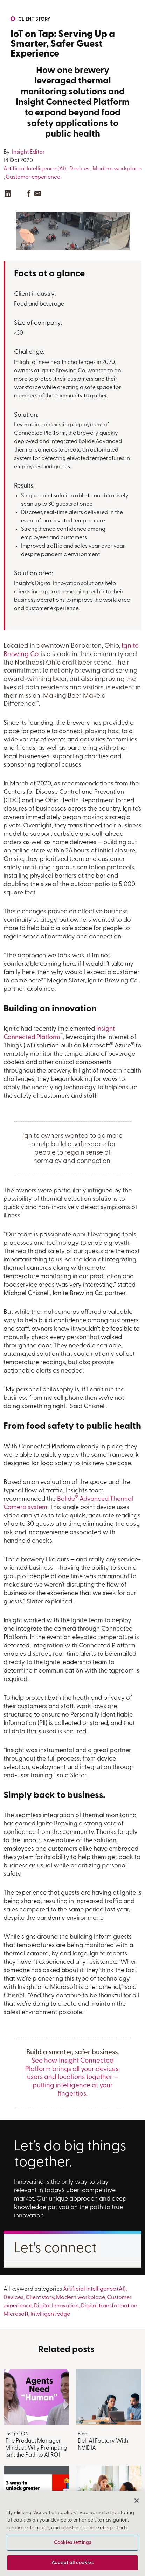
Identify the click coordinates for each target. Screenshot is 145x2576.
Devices (79, 169)
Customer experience (33, 177)
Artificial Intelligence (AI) (35, 169)
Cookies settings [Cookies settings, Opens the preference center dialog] (72, 2542)
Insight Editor (28, 152)
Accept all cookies (72, 2563)
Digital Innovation (56, 2306)
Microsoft (16, 2314)
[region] (72, 2533)
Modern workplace (116, 169)
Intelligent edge (50, 2314)
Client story (34, 19)
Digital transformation (109, 2306)
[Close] (136, 2500)
